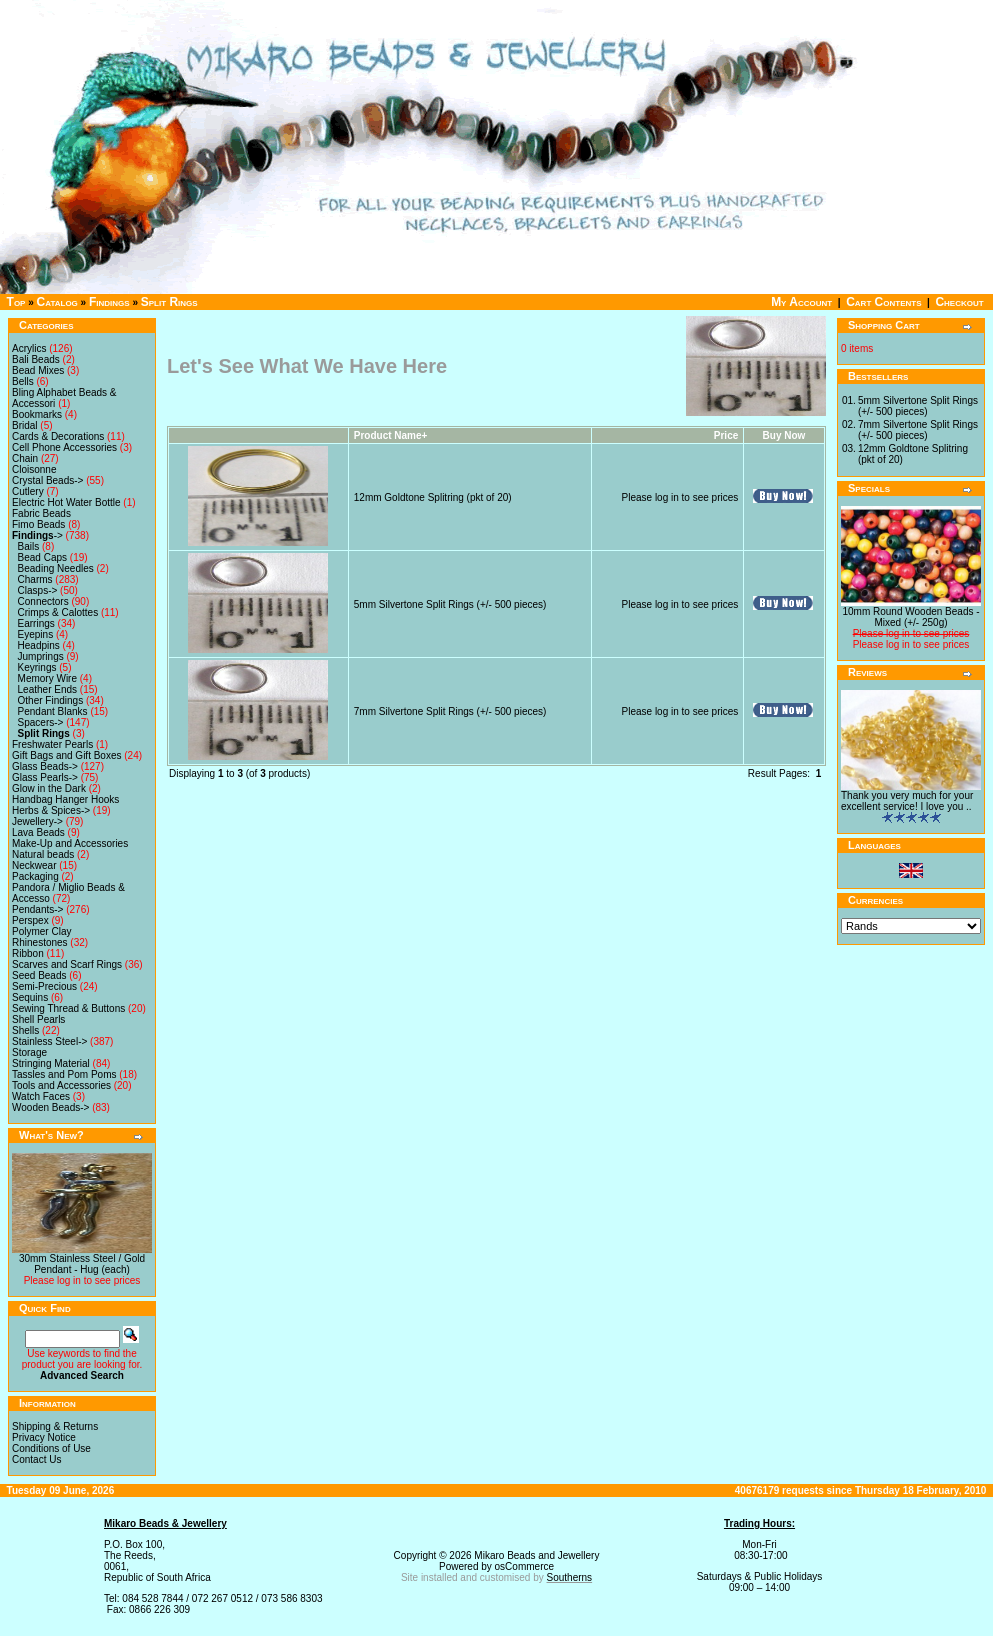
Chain (25, 458)
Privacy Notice (44, 1437)
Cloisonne (34, 469)
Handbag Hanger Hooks (65, 799)
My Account (801, 302)
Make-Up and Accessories (70, 843)
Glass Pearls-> (45, 777)
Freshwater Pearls (52, 744)
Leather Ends (48, 689)
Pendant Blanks (53, 711)
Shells (25, 1030)
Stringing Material (51, 1063)
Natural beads (43, 854)
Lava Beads (38, 832)
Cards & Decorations (58, 436)
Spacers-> (41, 722)
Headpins (39, 645)
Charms (35, 579)
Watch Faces (41, 1096)
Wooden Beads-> (50, 1107)
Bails (29, 546)
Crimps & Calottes (58, 612)
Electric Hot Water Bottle (66, 502)
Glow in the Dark (49, 788)
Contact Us (36, 1459)
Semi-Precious (44, 986)
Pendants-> (37, 909)
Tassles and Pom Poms (64, 1074)
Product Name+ (391, 435)
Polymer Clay (41, 931)
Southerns (570, 1577)
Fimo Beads (38, 524)
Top (16, 302)
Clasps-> (38, 590)
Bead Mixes (38, 370)
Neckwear (34, 865)
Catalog (57, 302)
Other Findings (51, 700)
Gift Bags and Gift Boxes (67, 755)
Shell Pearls (38, 1019)
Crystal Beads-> (47, 480)
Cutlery (28, 491)
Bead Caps (42, 557)
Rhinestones (40, 942)
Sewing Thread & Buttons (68, 1008)
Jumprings (41, 656)
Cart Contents (883, 302)
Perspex (30, 920)
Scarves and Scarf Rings (67, 964)
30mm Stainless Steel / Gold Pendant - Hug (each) (82, 1264)
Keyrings (37, 667)
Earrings (36, 623)
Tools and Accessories (61, 1085)
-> (37, 535)
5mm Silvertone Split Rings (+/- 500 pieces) (450, 604)
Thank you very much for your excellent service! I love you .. (907, 801)
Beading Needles (56, 568)
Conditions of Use (51, 1448)
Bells (23, 381)
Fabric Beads (41, 513)
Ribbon (28, 953)
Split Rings (169, 302)
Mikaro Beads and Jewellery (536, 1555)
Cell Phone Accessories (64, 447)
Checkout (959, 302)
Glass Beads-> (45, 766)
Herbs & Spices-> (51, 810)
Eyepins (36, 634)
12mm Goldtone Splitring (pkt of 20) (433, 497)
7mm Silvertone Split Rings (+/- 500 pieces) (450, 711)
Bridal (25, 425)
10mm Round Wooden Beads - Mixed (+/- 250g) (910, 617)
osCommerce (524, 1566)
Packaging (35, 876)
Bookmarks (37, 414)
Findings (109, 302)
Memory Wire (47, 678)
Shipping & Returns (55, 1426)
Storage (29, 1052)
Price (726, 435)
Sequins (30, 997)
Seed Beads (39, 975)
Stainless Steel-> (49, 1041)
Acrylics (29, 348)
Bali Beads (36, 359)
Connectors (43, 601)
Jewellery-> (37, 821)
